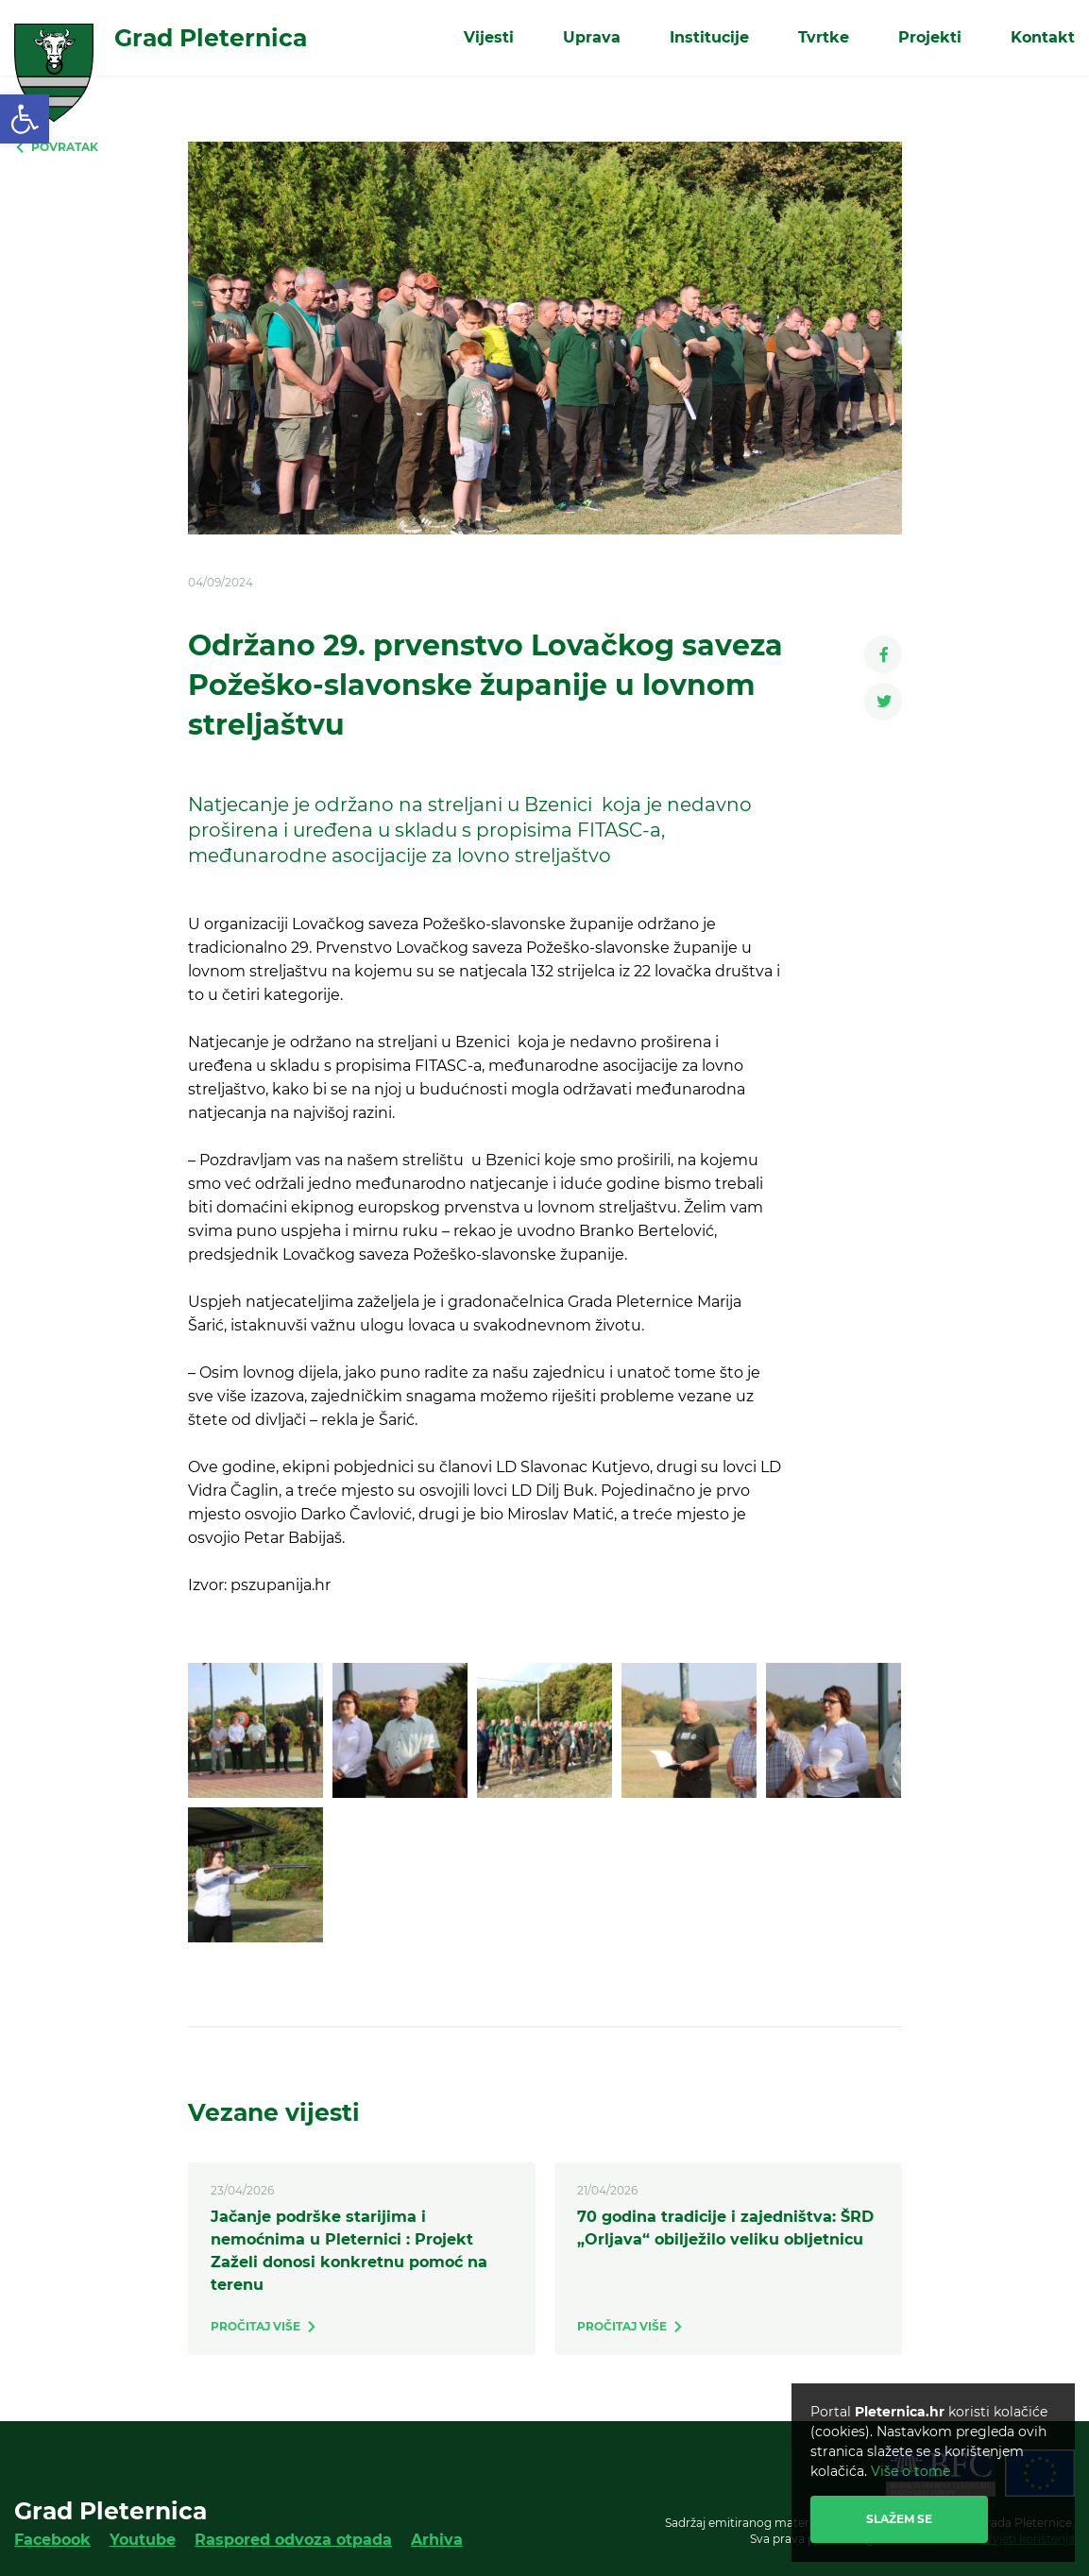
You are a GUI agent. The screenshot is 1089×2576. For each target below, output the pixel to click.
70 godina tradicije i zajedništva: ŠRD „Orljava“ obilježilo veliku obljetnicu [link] (725, 2228)
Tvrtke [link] (823, 37)
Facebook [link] (52, 2540)
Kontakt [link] (1043, 37)
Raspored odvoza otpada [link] (293, 2540)
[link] (24, 119)
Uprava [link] (592, 37)
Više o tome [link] (910, 2471)
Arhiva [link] (437, 2540)
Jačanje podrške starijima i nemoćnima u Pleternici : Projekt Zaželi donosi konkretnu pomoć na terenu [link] (349, 2251)
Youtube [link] (143, 2540)
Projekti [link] (929, 37)
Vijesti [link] (489, 37)
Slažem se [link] (899, 2519)
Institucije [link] (709, 37)
